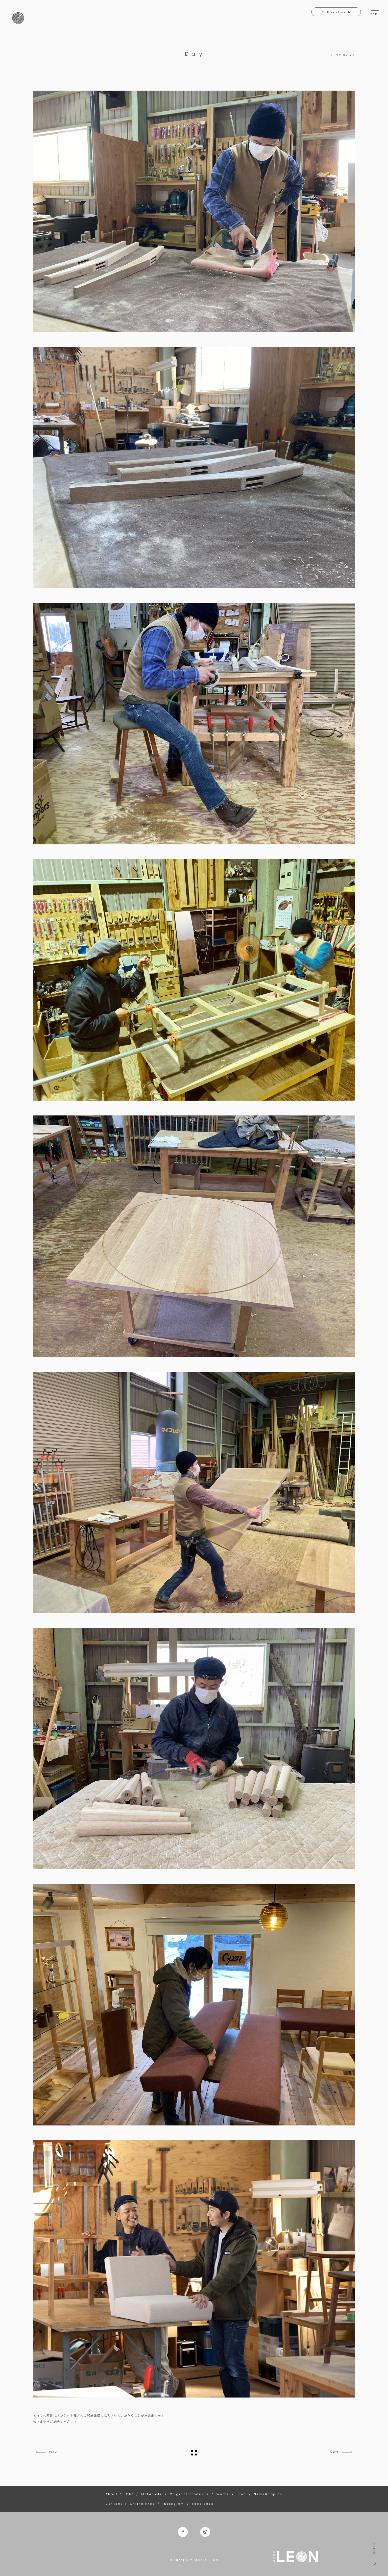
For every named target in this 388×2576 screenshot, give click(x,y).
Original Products (189, 2494)
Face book (206, 2503)
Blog (241, 2494)
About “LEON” (119, 2494)
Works (223, 2494)
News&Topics (268, 2494)
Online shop (143, 2503)
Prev (55, 2452)
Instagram (176, 2503)
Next (333, 2452)
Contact (114, 2503)
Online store (326, 17)
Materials (151, 2494)
